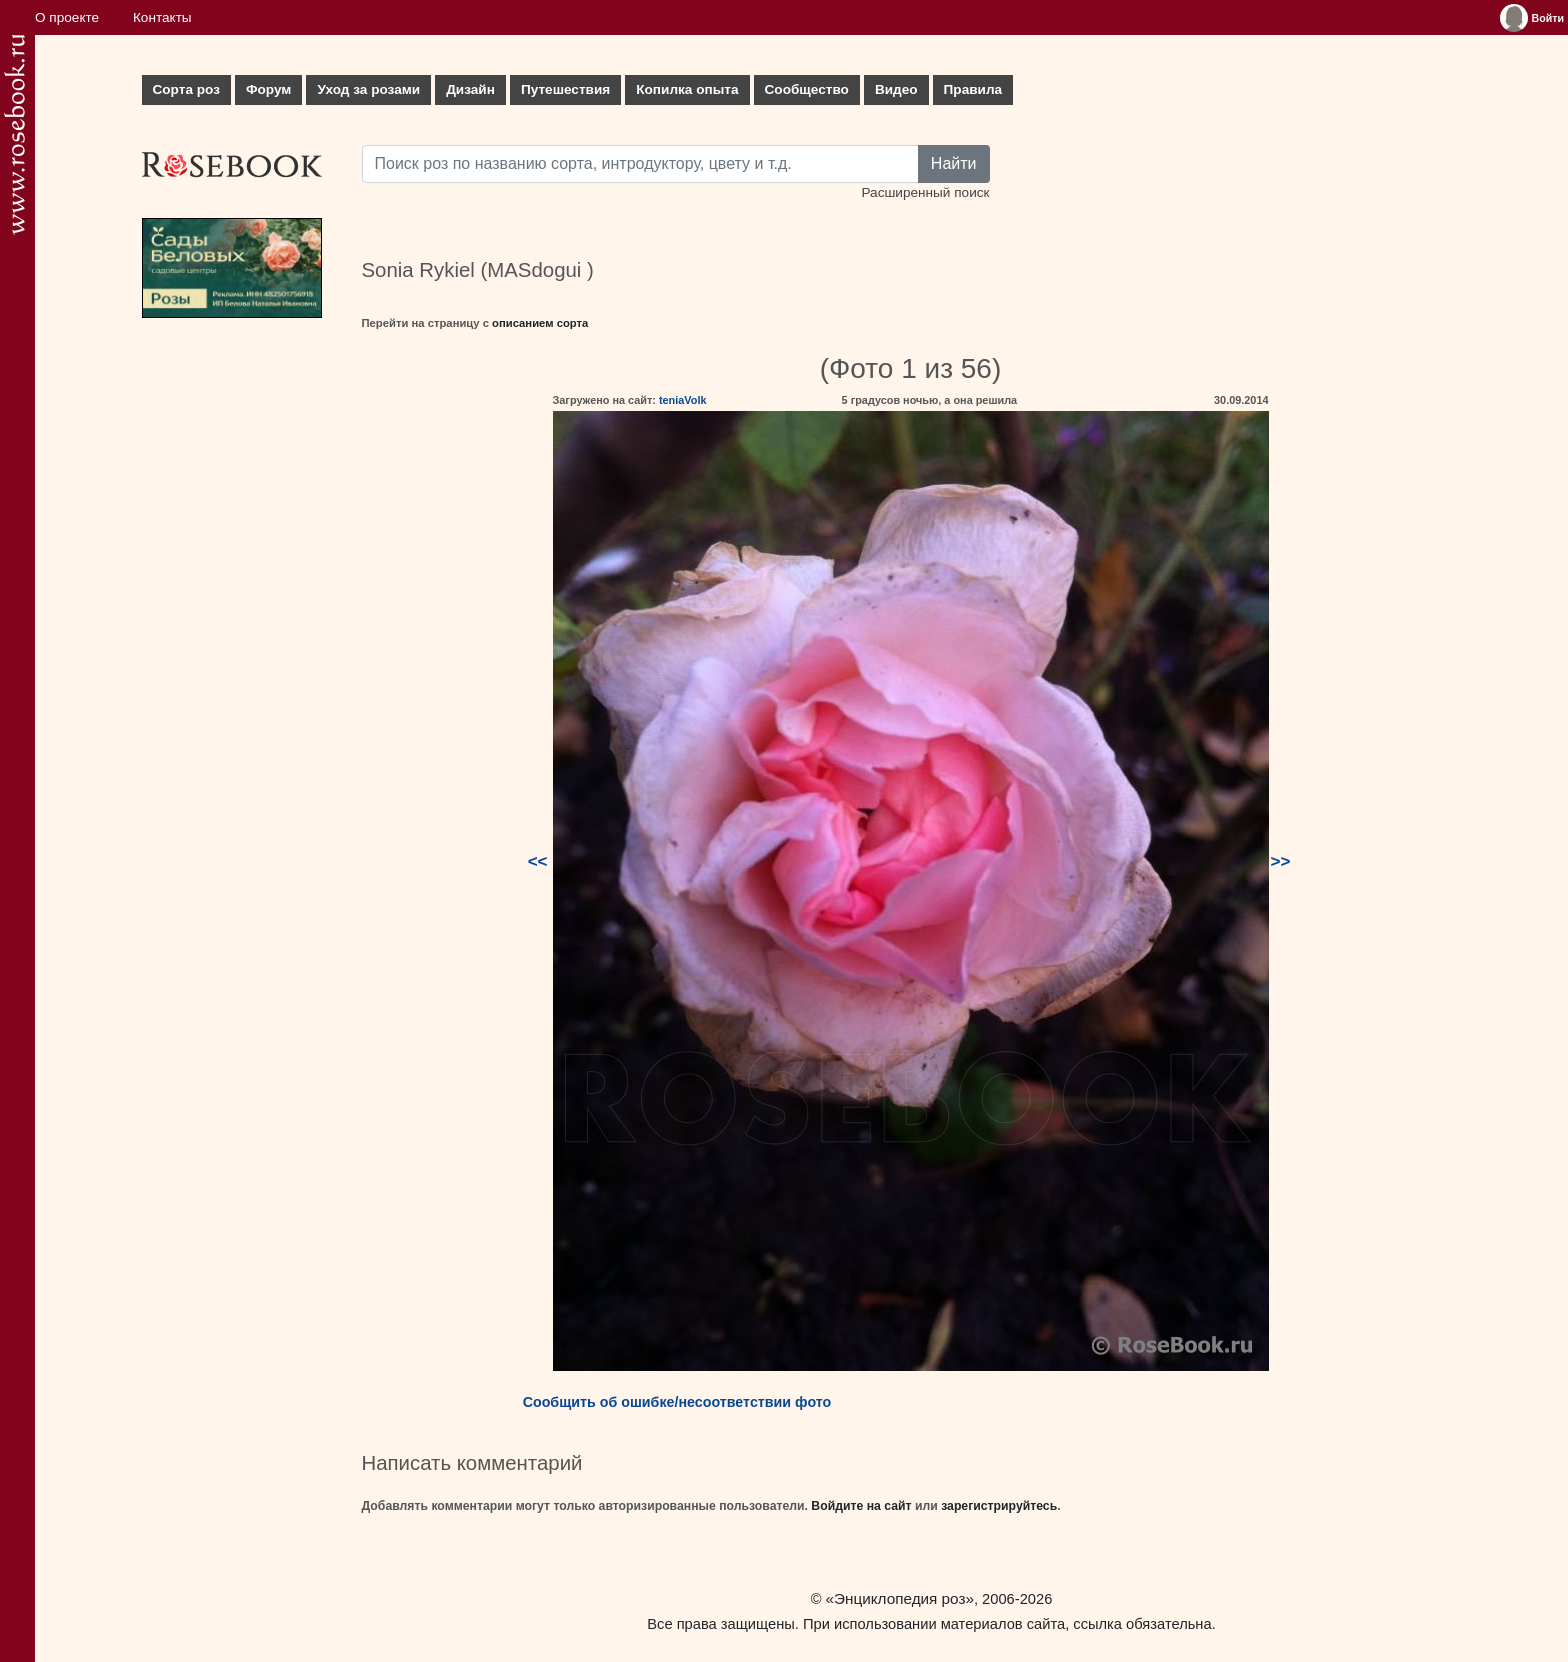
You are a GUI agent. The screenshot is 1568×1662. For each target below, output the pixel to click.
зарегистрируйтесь (999, 1506)
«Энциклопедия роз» (900, 1598)
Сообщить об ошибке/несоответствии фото (677, 1402)
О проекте (67, 17)
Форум (268, 89)
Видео (896, 89)
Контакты (162, 17)
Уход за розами (368, 89)
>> (1281, 861)
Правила (973, 89)
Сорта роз (186, 89)
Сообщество (807, 89)
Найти (954, 163)
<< (538, 861)
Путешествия (565, 89)
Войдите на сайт (861, 1506)
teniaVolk (683, 400)
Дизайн (470, 89)
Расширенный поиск (925, 192)
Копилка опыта (687, 89)
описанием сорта (540, 323)
